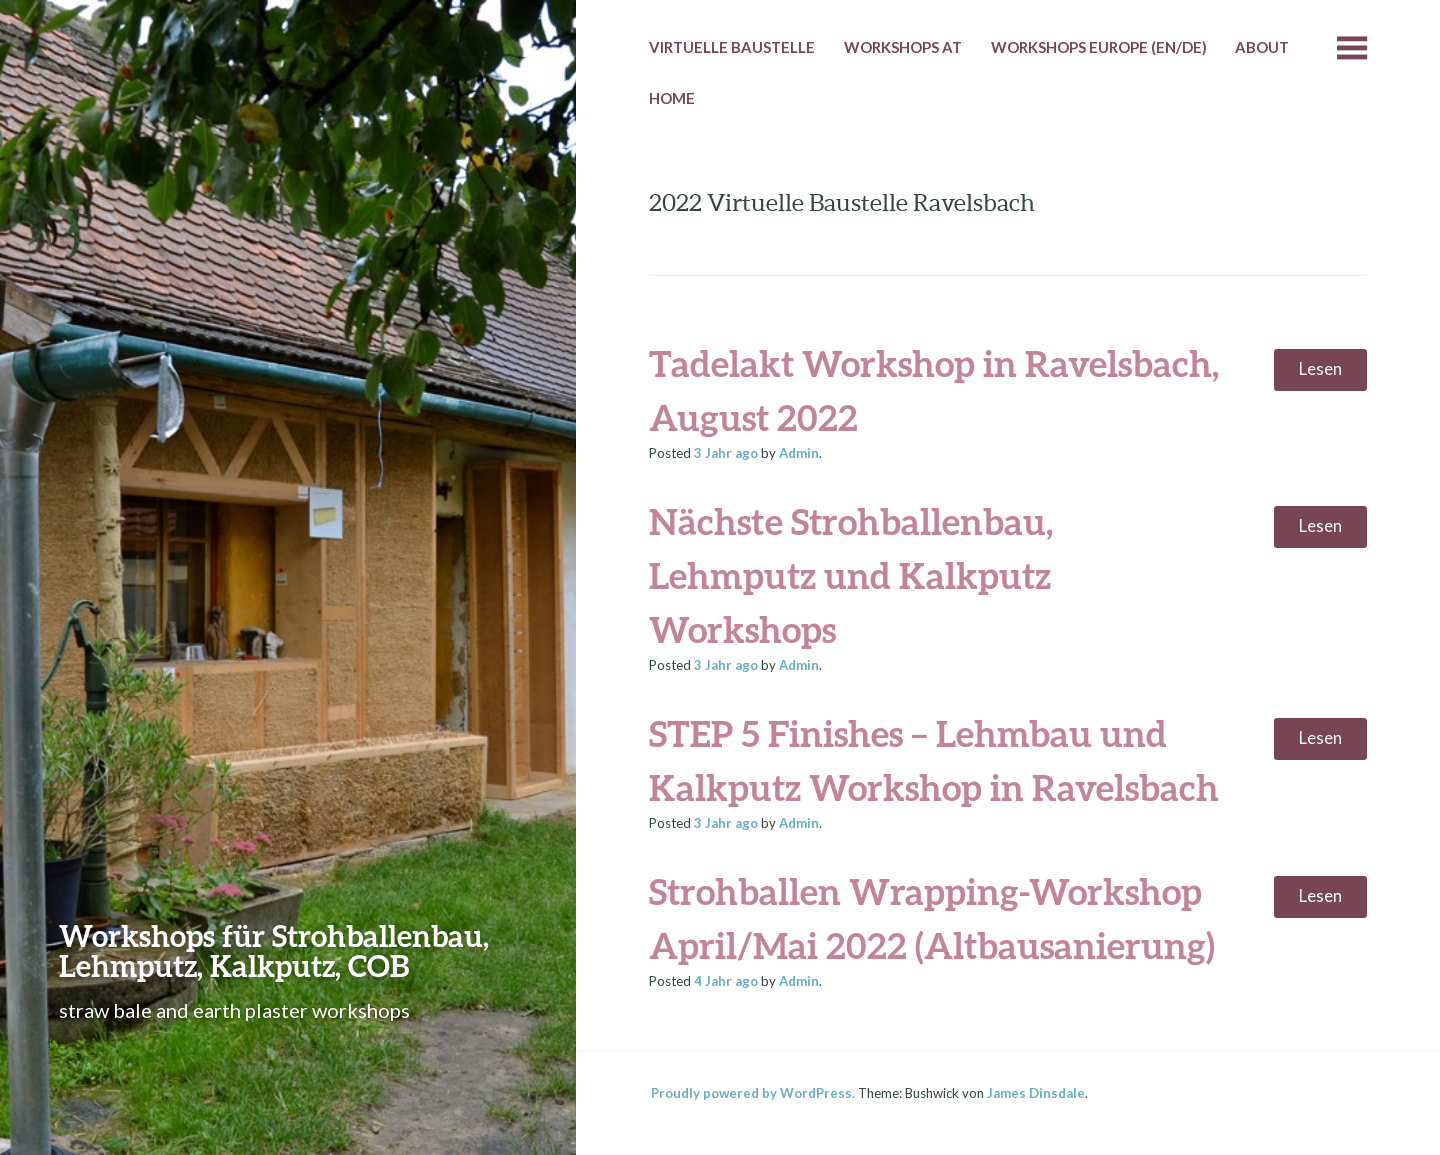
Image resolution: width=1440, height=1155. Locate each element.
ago (726, 453)
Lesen (1320, 369)
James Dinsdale (1036, 1093)
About (1262, 47)
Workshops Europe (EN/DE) (1099, 47)
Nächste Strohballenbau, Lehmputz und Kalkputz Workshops (851, 575)
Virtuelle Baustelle (732, 47)
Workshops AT (903, 47)
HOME (672, 98)
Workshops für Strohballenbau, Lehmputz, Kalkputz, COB (274, 950)
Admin (799, 453)
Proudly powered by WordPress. (753, 1093)
